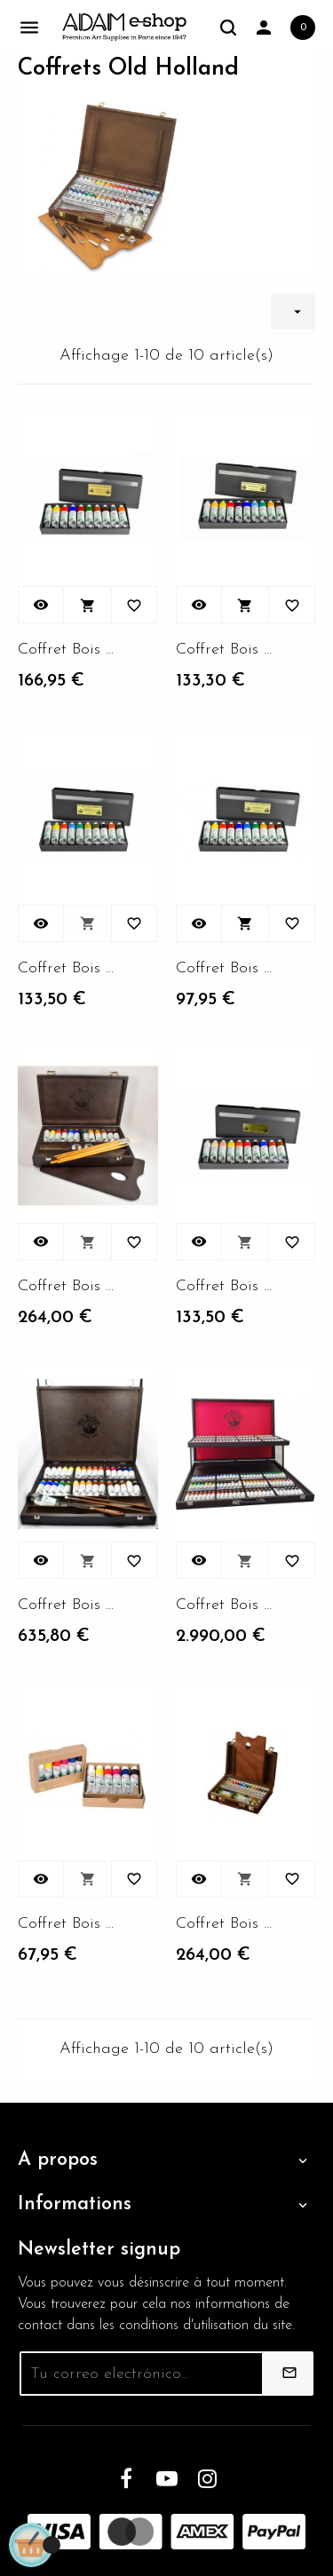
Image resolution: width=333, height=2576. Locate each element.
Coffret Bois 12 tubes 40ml (66, 649)
